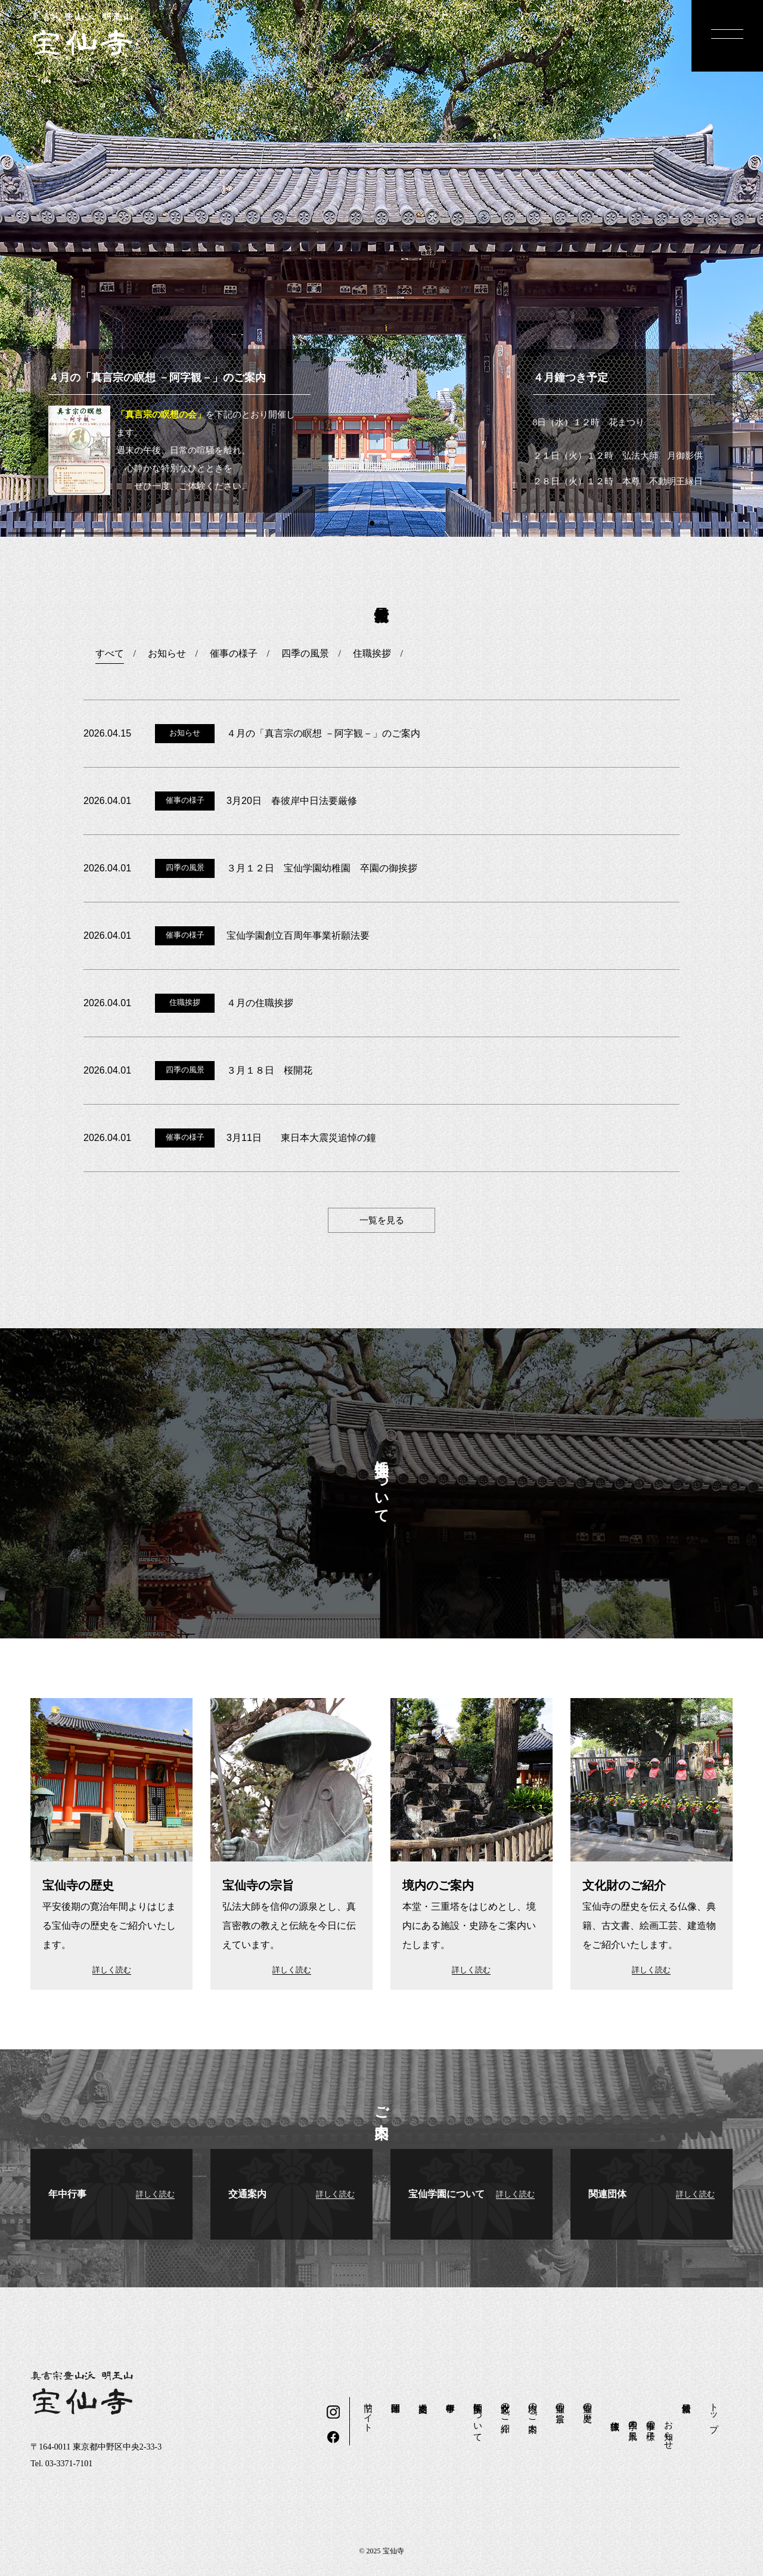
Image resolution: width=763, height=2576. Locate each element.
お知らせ (669, 2430)
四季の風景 (633, 2420)
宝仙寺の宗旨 (560, 2402)
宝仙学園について (478, 2417)
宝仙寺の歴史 (588, 2402)
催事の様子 (651, 2420)
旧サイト (368, 2412)
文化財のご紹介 (505, 2407)
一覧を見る (381, 1220)
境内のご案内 (533, 2407)
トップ (714, 2412)
